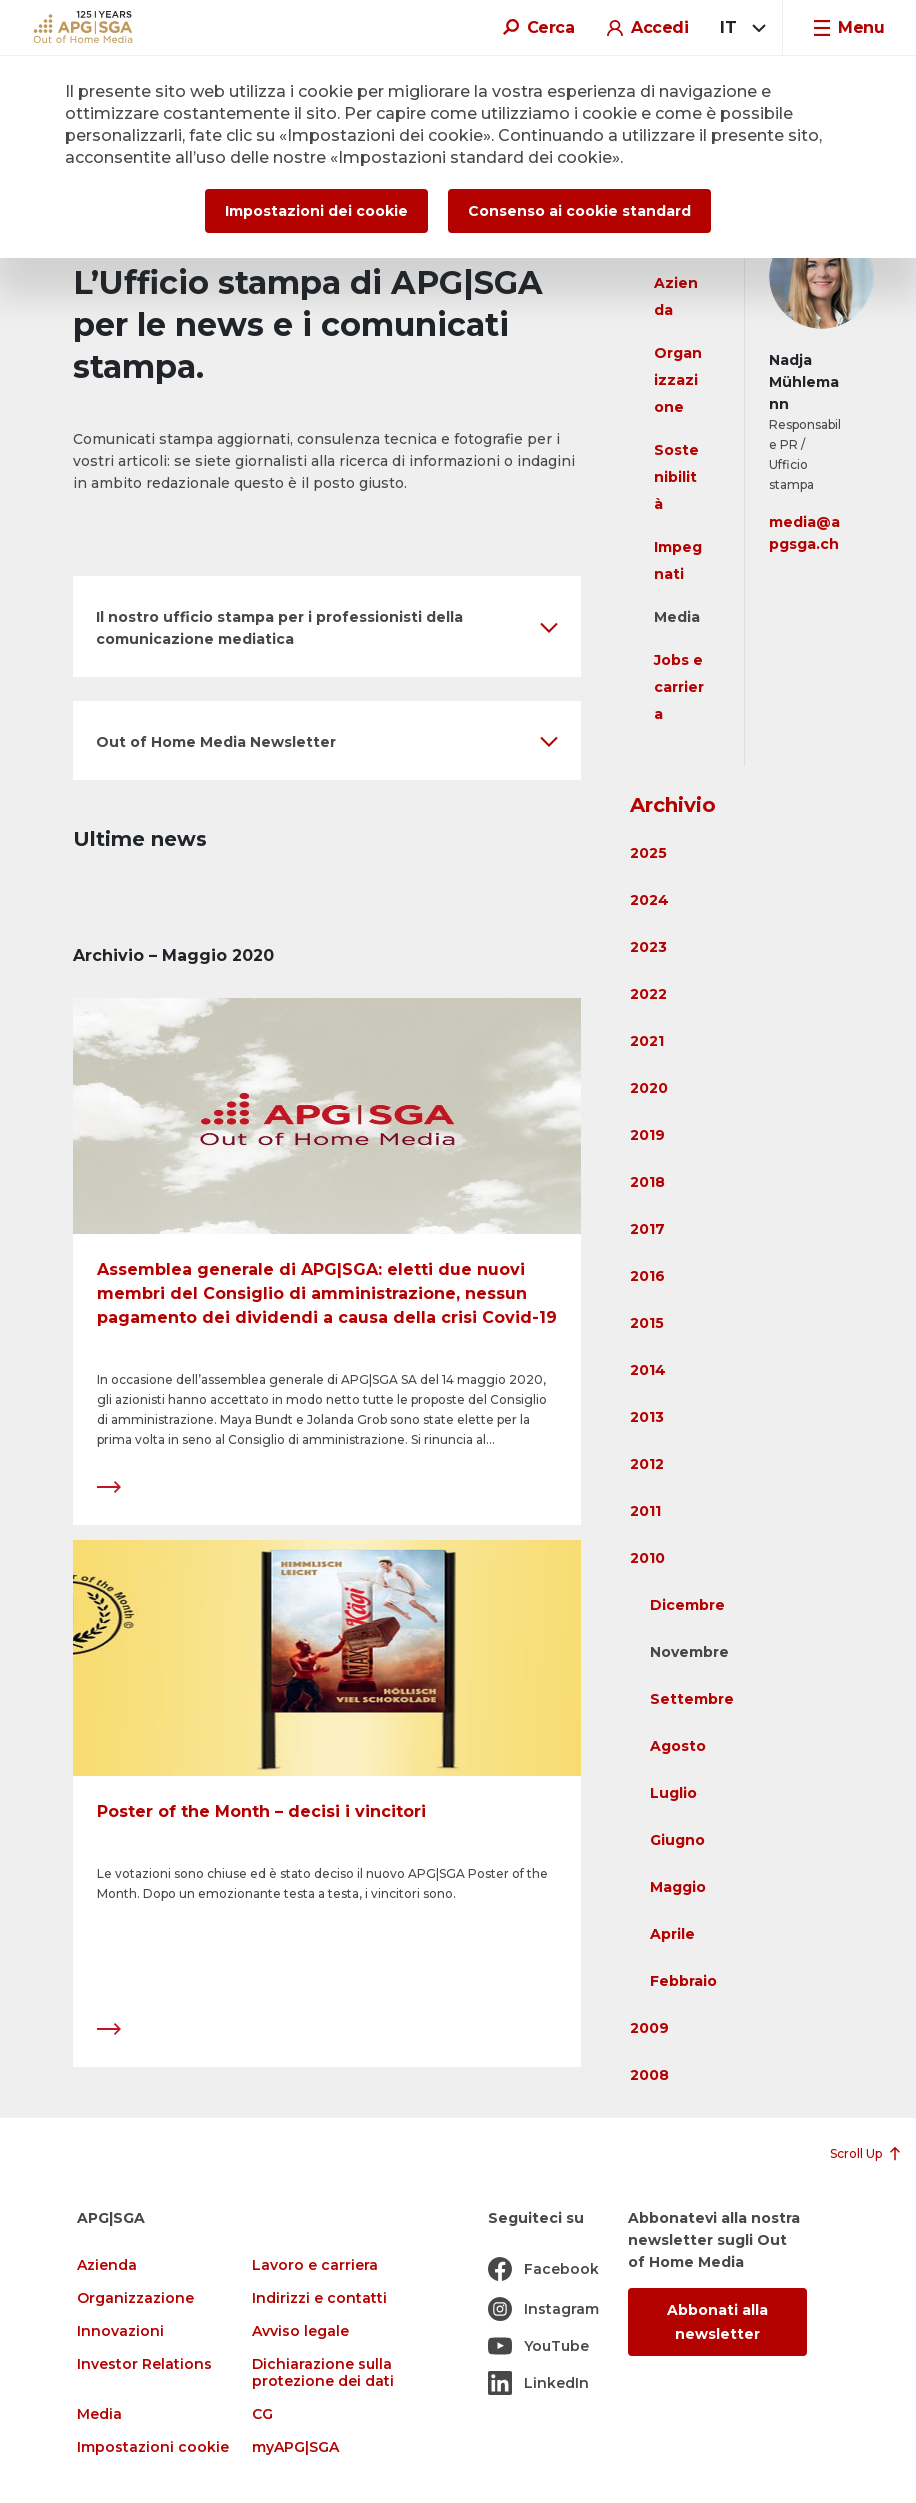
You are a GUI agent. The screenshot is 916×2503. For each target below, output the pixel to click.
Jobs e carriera (679, 687)
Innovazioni (120, 2331)
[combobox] (739, 28)
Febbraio (683, 1981)
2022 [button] (648, 994)
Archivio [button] (673, 805)
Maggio (678, 1887)
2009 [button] (649, 2028)
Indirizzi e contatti (319, 2298)
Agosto (678, 1746)
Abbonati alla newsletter (717, 2322)
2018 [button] (647, 1182)
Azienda (107, 2265)
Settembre (692, 1699)
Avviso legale (300, 2331)
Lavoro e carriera (315, 2265)
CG (262, 2414)
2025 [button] (648, 853)
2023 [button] (648, 947)
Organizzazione (678, 380)
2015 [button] (647, 1323)
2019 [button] (647, 1135)
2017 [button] (647, 1229)
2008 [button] (649, 2075)
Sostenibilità (676, 477)
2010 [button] (647, 1558)
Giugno (677, 1840)
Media (677, 617)
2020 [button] (649, 1088)
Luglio (673, 1793)
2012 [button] (647, 1464)
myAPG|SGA (295, 2447)
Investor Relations (144, 2364)
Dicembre (687, 1605)
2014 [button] (648, 1370)
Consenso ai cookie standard (579, 211)
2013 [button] (647, 1417)
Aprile (672, 1934)
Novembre (689, 1652)
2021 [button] (647, 1041)
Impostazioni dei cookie (316, 211)
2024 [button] (649, 900)
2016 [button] (647, 1276)
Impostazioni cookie (153, 2447)
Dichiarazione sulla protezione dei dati (323, 2373)
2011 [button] (645, 1511)
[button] (327, 626)
